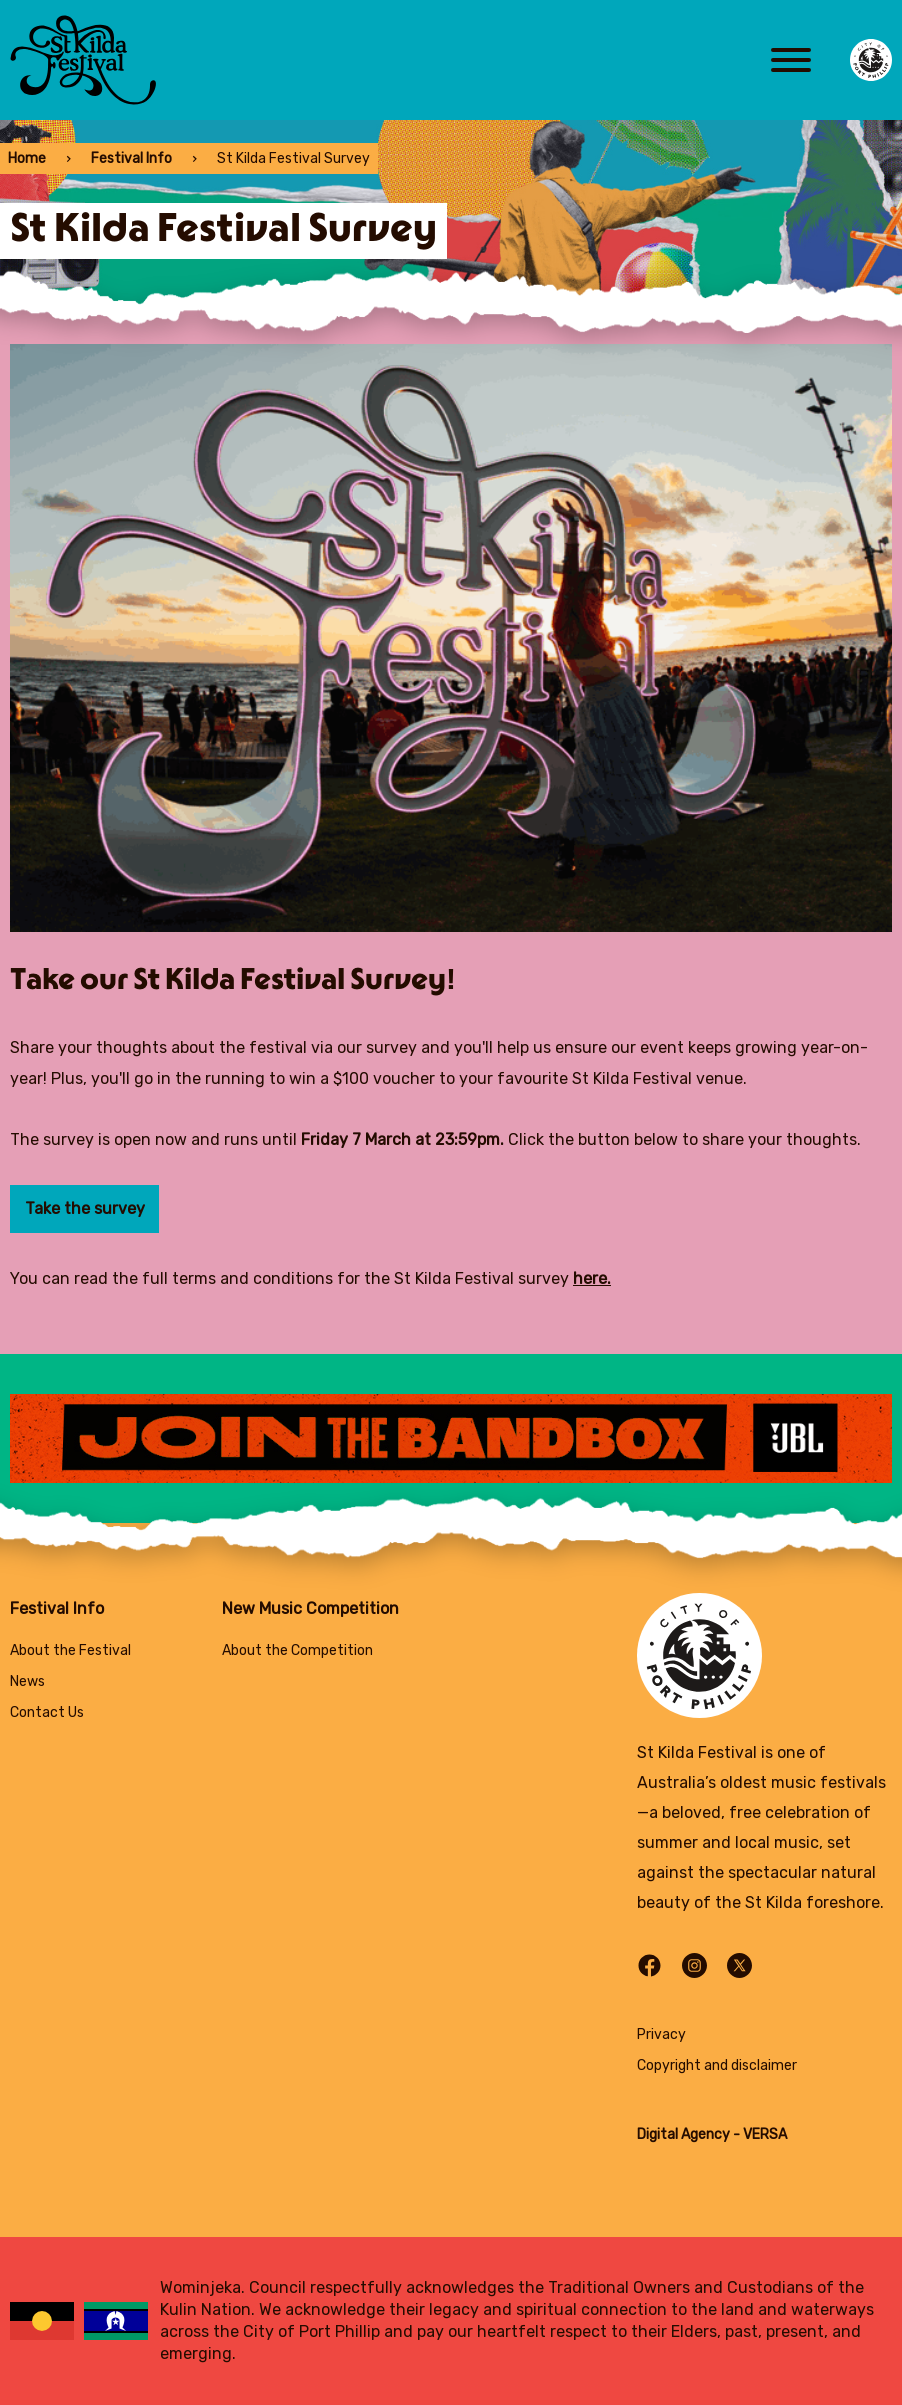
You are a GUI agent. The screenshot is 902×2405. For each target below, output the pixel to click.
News (27, 1681)
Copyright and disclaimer (717, 2065)
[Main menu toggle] (791, 60)
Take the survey (85, 1208)
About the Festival (70, 1650)
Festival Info (131, 158)
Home (27, 158)
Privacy (661, 2034)
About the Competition (297, 1650)
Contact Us (47, 1712)
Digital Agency (683, 2134)
